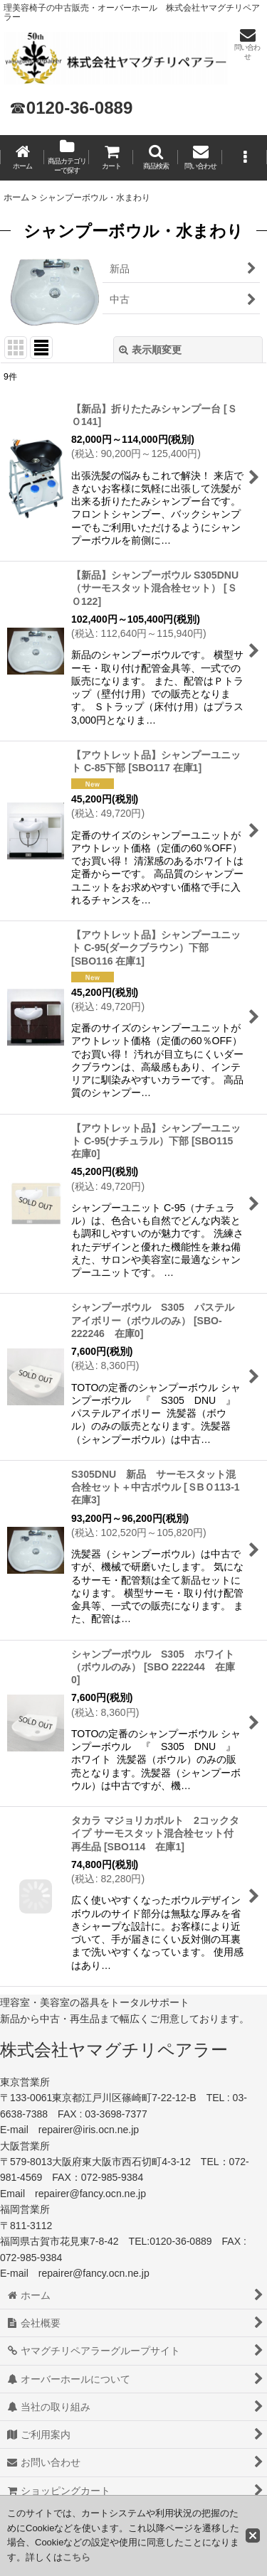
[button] (155, 158)
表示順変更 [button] (150, 349)
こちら (76, 2557)
